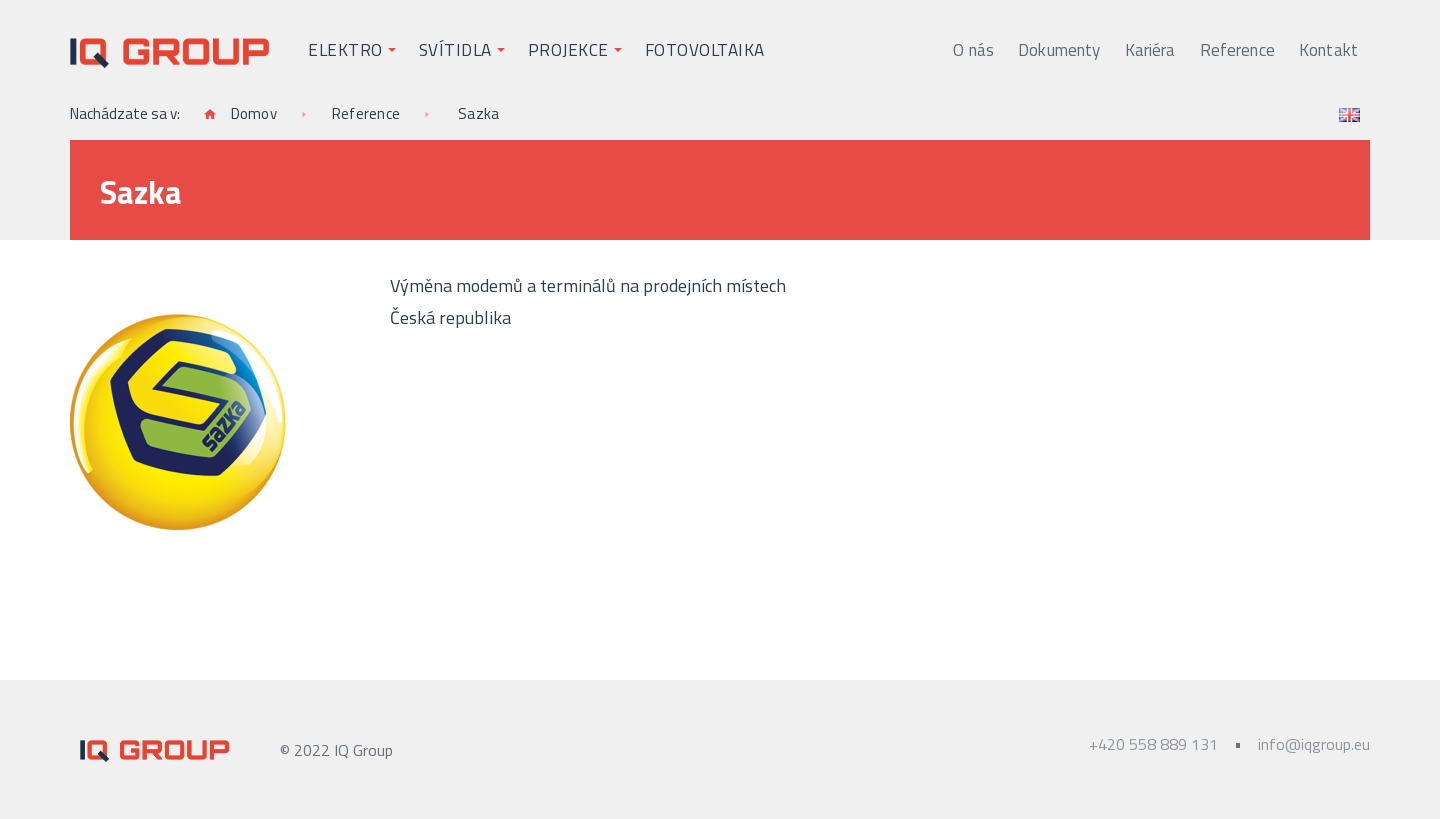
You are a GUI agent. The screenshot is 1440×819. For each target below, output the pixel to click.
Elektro (345, 50)
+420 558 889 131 (1153, 744)
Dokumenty (1059, 50)
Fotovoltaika (705, 50)
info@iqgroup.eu (1314, 744)
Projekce (568, 50)
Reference (1237, 50)
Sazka (478, 113)
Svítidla (455, 50)
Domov (240, 113)
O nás (973, 50)
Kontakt (1328, 50)
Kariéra (1150, 50)
